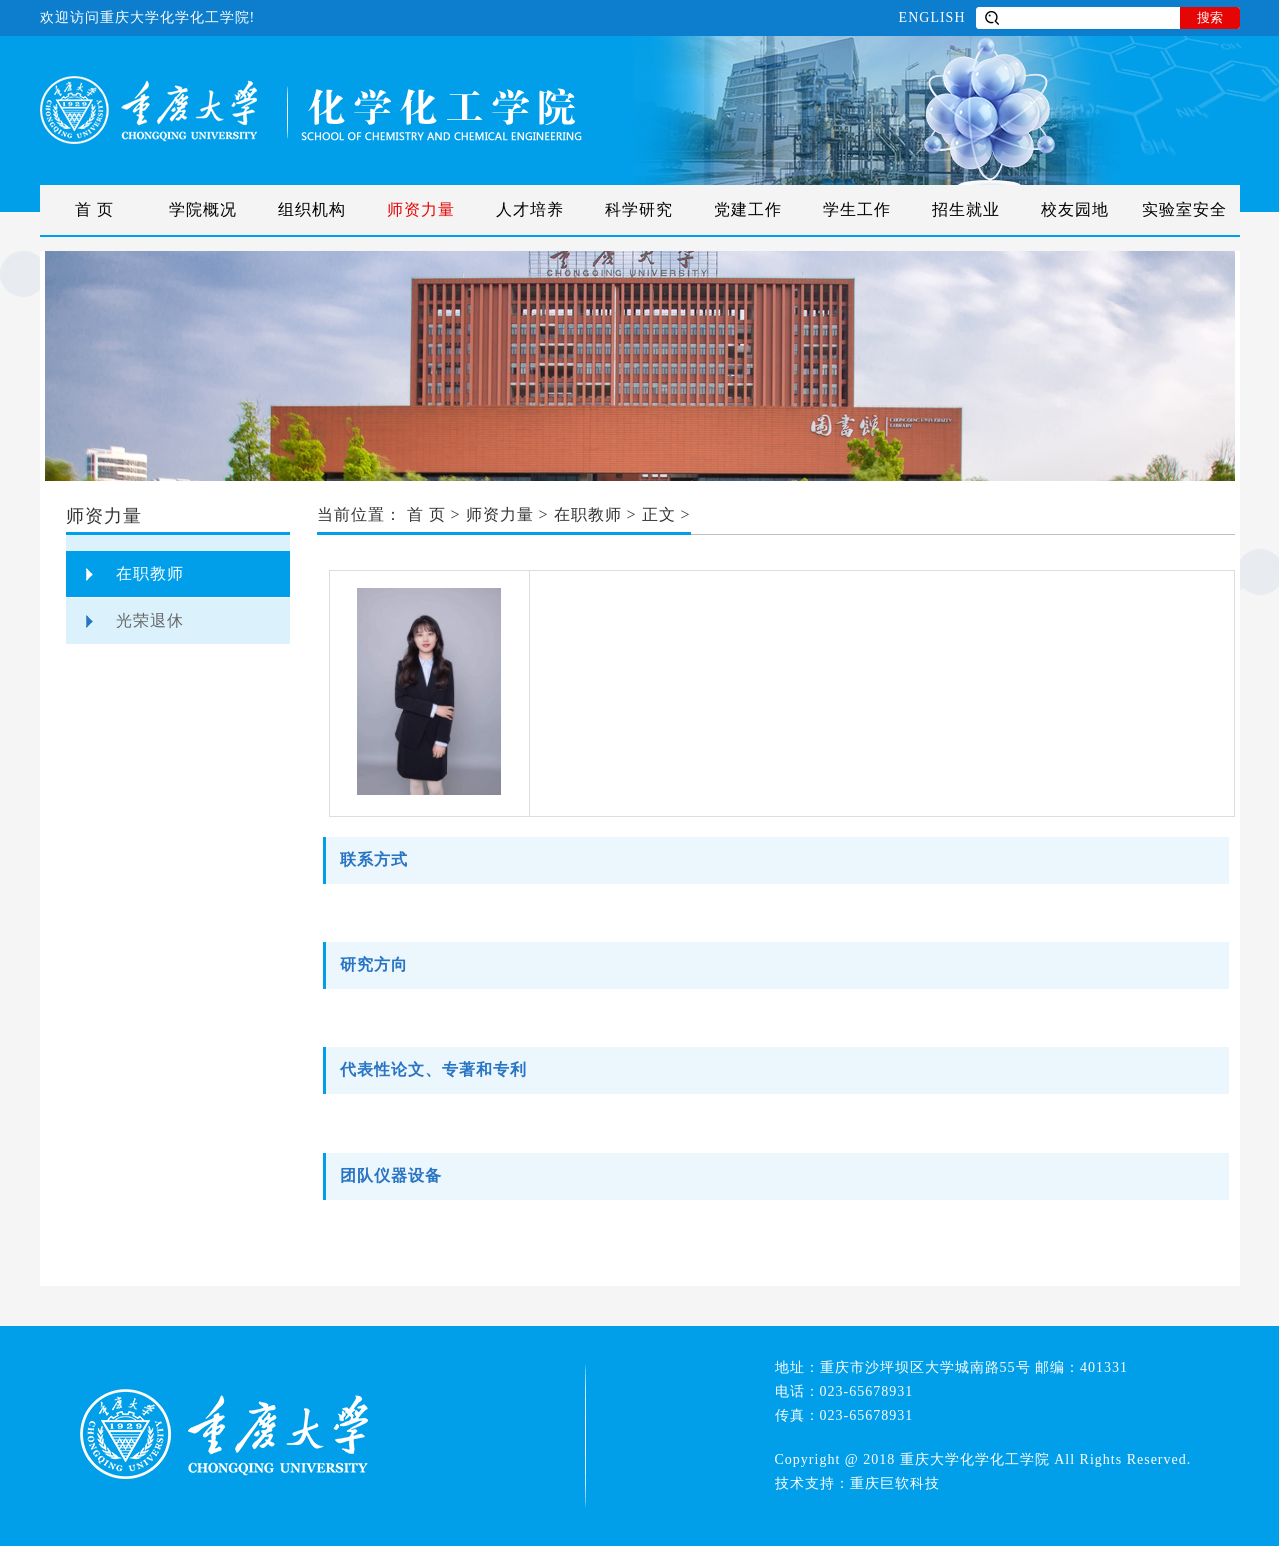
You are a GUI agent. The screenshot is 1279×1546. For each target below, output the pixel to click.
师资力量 (421, 209)
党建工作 (748, 209)
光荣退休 (150, 620)
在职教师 (150, 573)
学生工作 (857, 209)
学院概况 (203, 209)
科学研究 (639, 209)
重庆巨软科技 (895, 1483)
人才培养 (530, 209)
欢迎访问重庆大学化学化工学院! (148, 17)
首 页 (94, 209)
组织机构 (312, 209)
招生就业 (966, 209)
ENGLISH (932, 17)
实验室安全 (1184, 209)
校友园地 (1075, 209)
